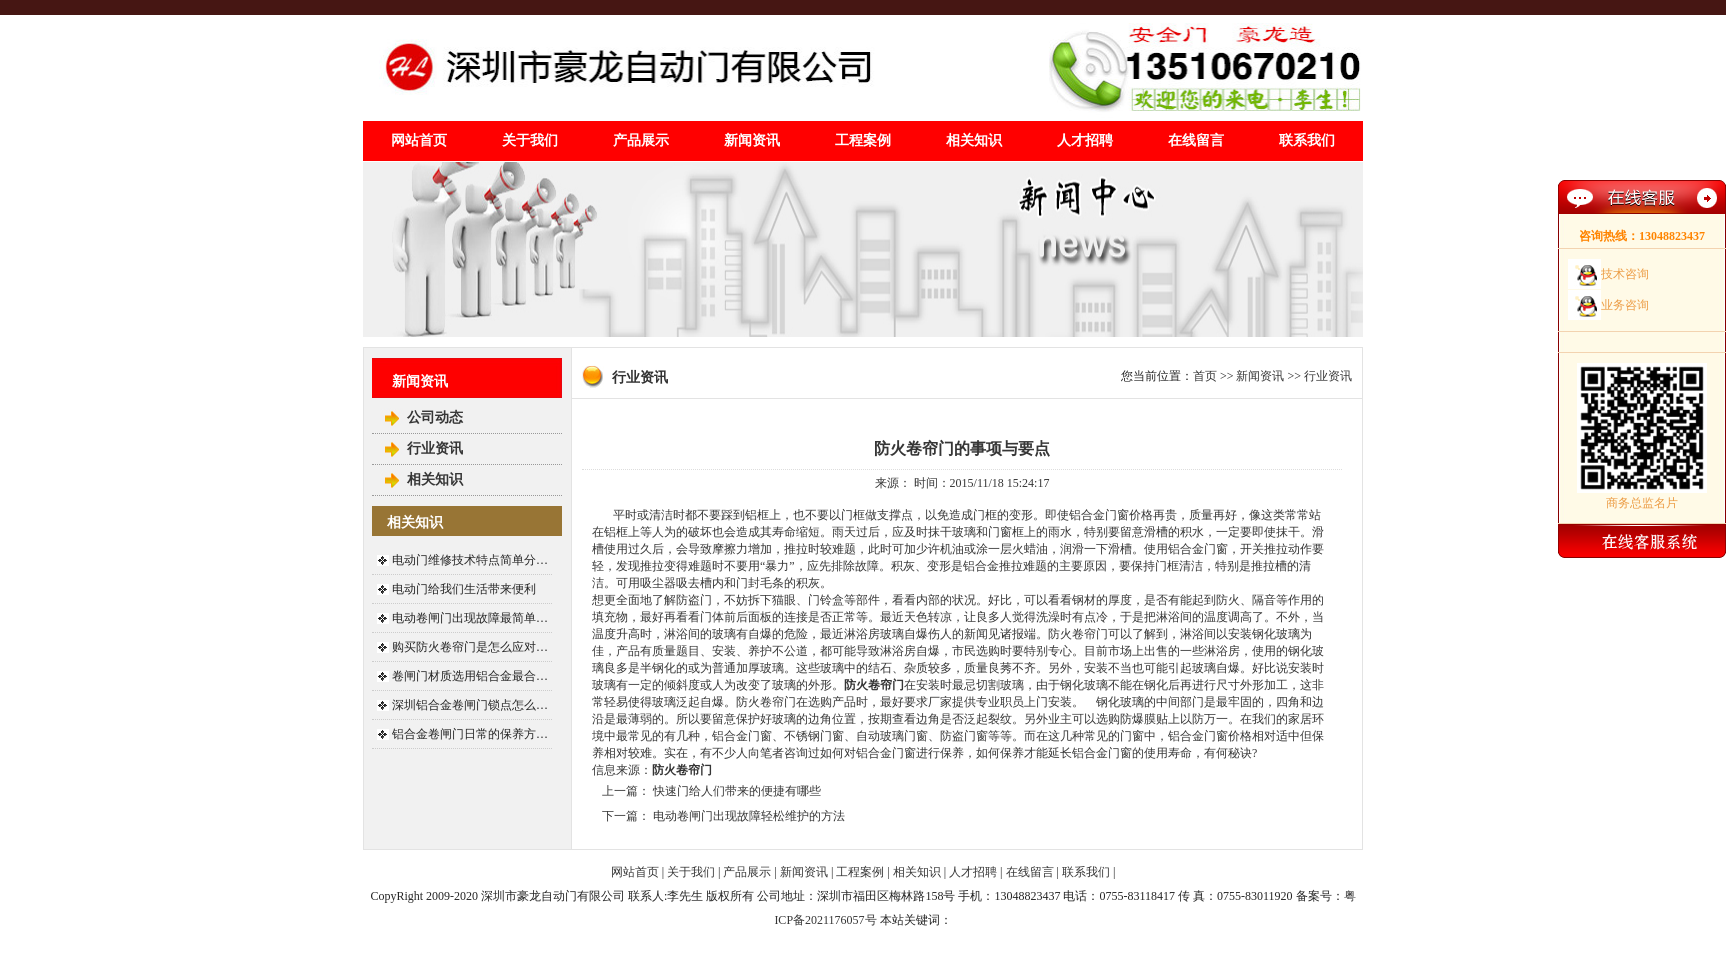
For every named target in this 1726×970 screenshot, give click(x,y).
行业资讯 (435, 448)
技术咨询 (1625, 274)
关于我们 (530, 140)
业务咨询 (1625, 305)
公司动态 (435, 417)
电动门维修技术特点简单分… (470, 560)
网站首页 (419, 140)
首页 (1205, 376)
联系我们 (1307, 140)
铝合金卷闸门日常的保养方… (470, 734)
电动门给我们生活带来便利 (464, 589)
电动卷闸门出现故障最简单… (470, 618)
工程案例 (863, 140)
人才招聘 (1085, 140)
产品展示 (641, 140)
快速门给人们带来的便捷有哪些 (737, 791)
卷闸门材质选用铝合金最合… (470, 676)
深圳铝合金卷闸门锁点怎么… (470, 705)
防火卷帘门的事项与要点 (962, 448)
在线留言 (1196, 140)
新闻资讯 (752, 140)
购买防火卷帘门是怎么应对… (470, 647)
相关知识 (974, 140)
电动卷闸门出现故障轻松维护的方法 (749, 816)
